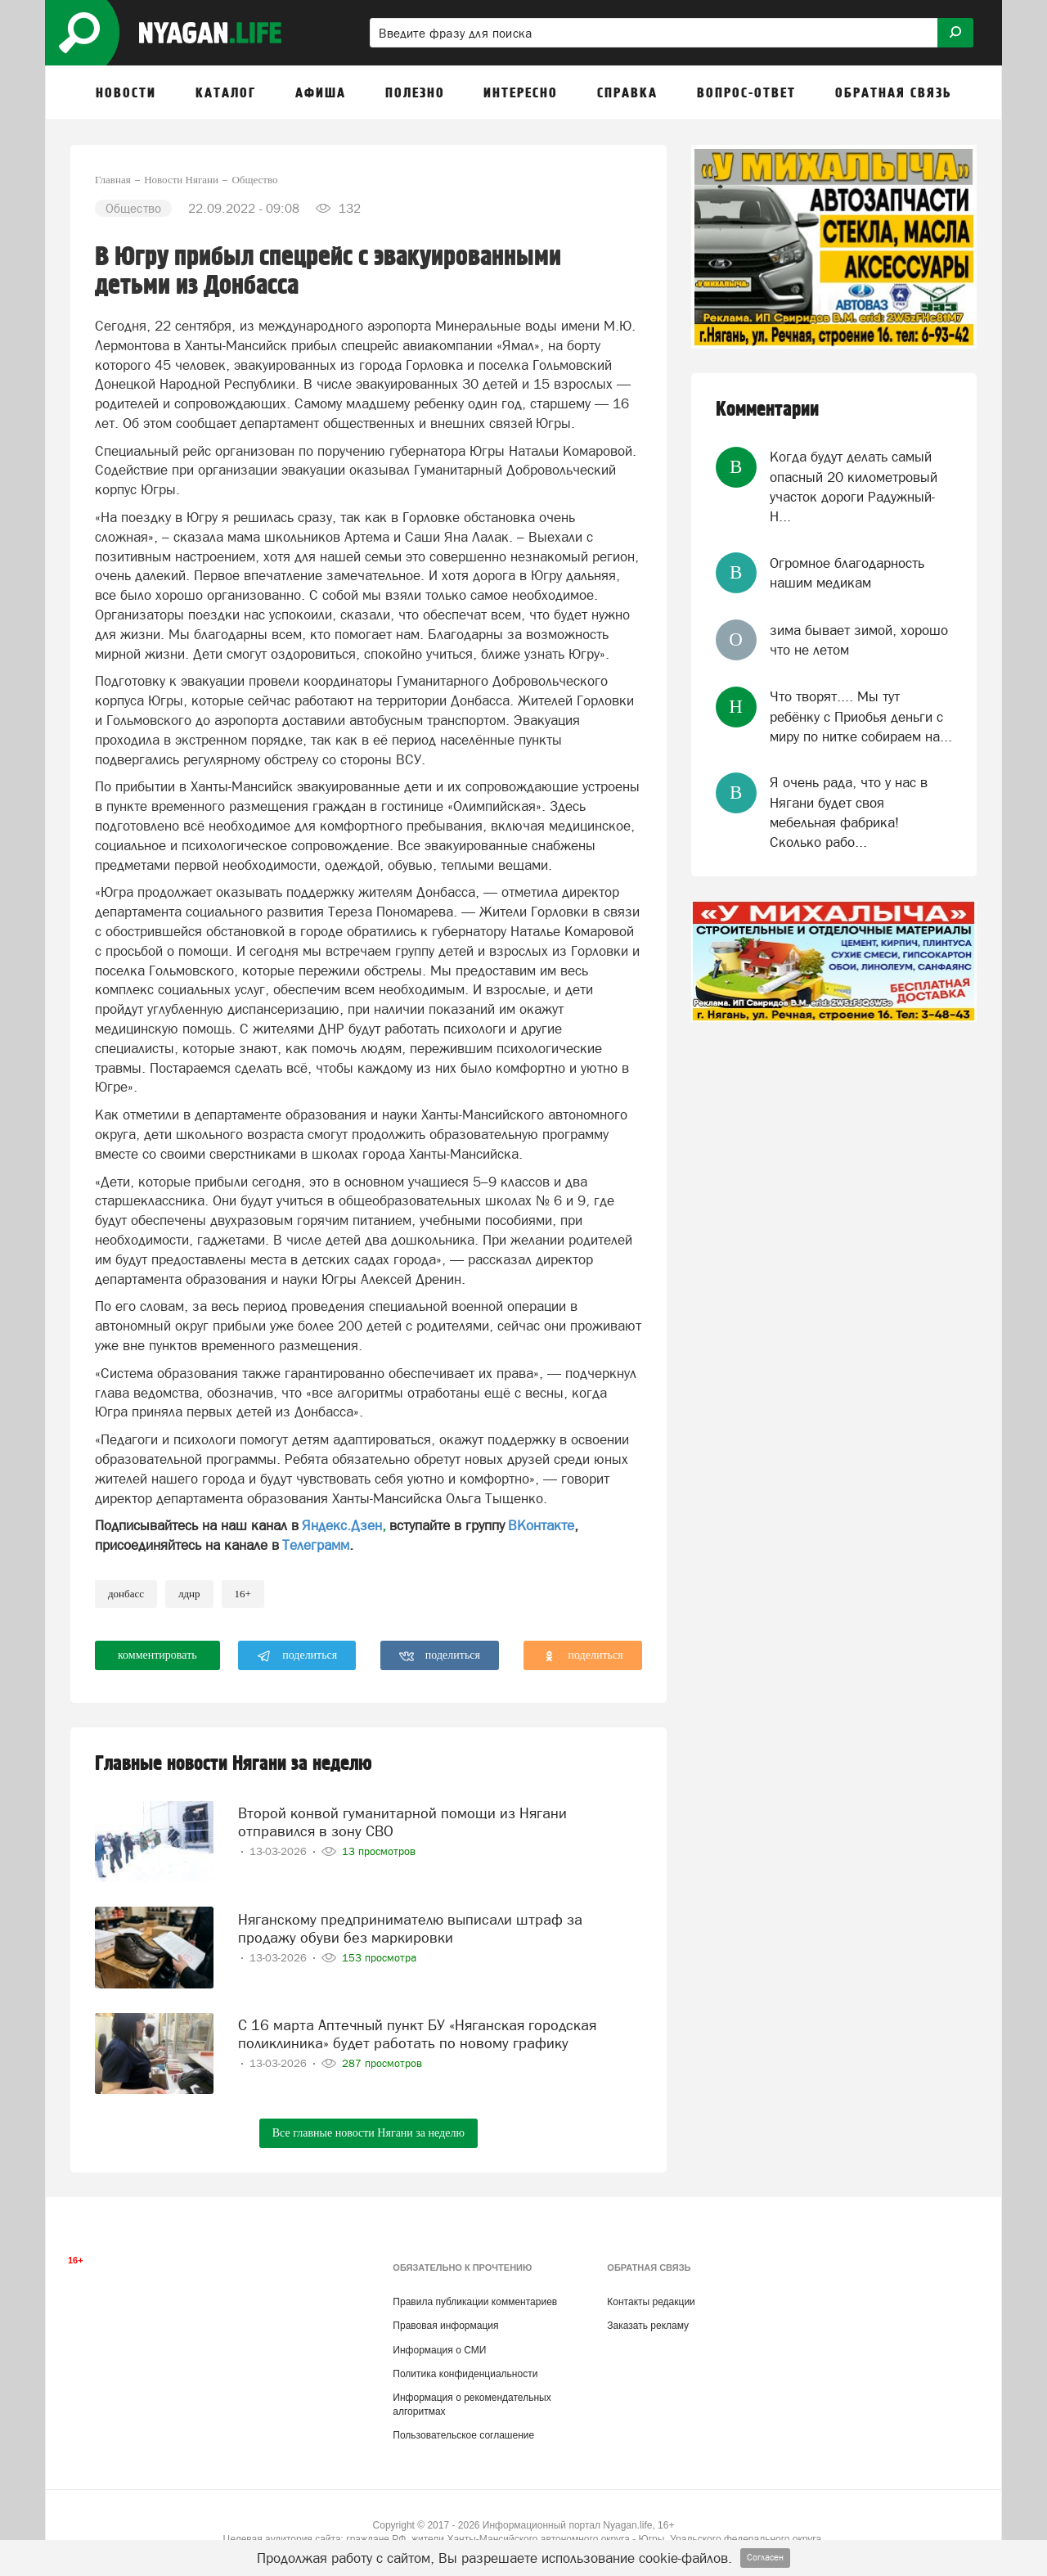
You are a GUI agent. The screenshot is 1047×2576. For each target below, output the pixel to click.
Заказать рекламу (648, 2325)
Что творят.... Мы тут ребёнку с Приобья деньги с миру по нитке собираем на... (861, 716)
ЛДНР (189, 1593)
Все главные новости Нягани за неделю (368, 2133)
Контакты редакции (650, 2302)
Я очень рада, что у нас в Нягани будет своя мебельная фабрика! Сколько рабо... (849, 812)
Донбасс (126, 1593)
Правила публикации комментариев (475, 2302)
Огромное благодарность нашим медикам (847, 573)
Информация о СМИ (439, 2350)
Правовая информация (445, 2325)
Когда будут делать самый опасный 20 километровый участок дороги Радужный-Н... (853, 486)
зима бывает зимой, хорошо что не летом (859, 640)
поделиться (297, 1656)
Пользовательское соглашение (463, 2435)
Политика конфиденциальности (465, 2374)
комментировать (157, 1655)
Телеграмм (315, 1545)
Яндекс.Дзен (342, 1525)
